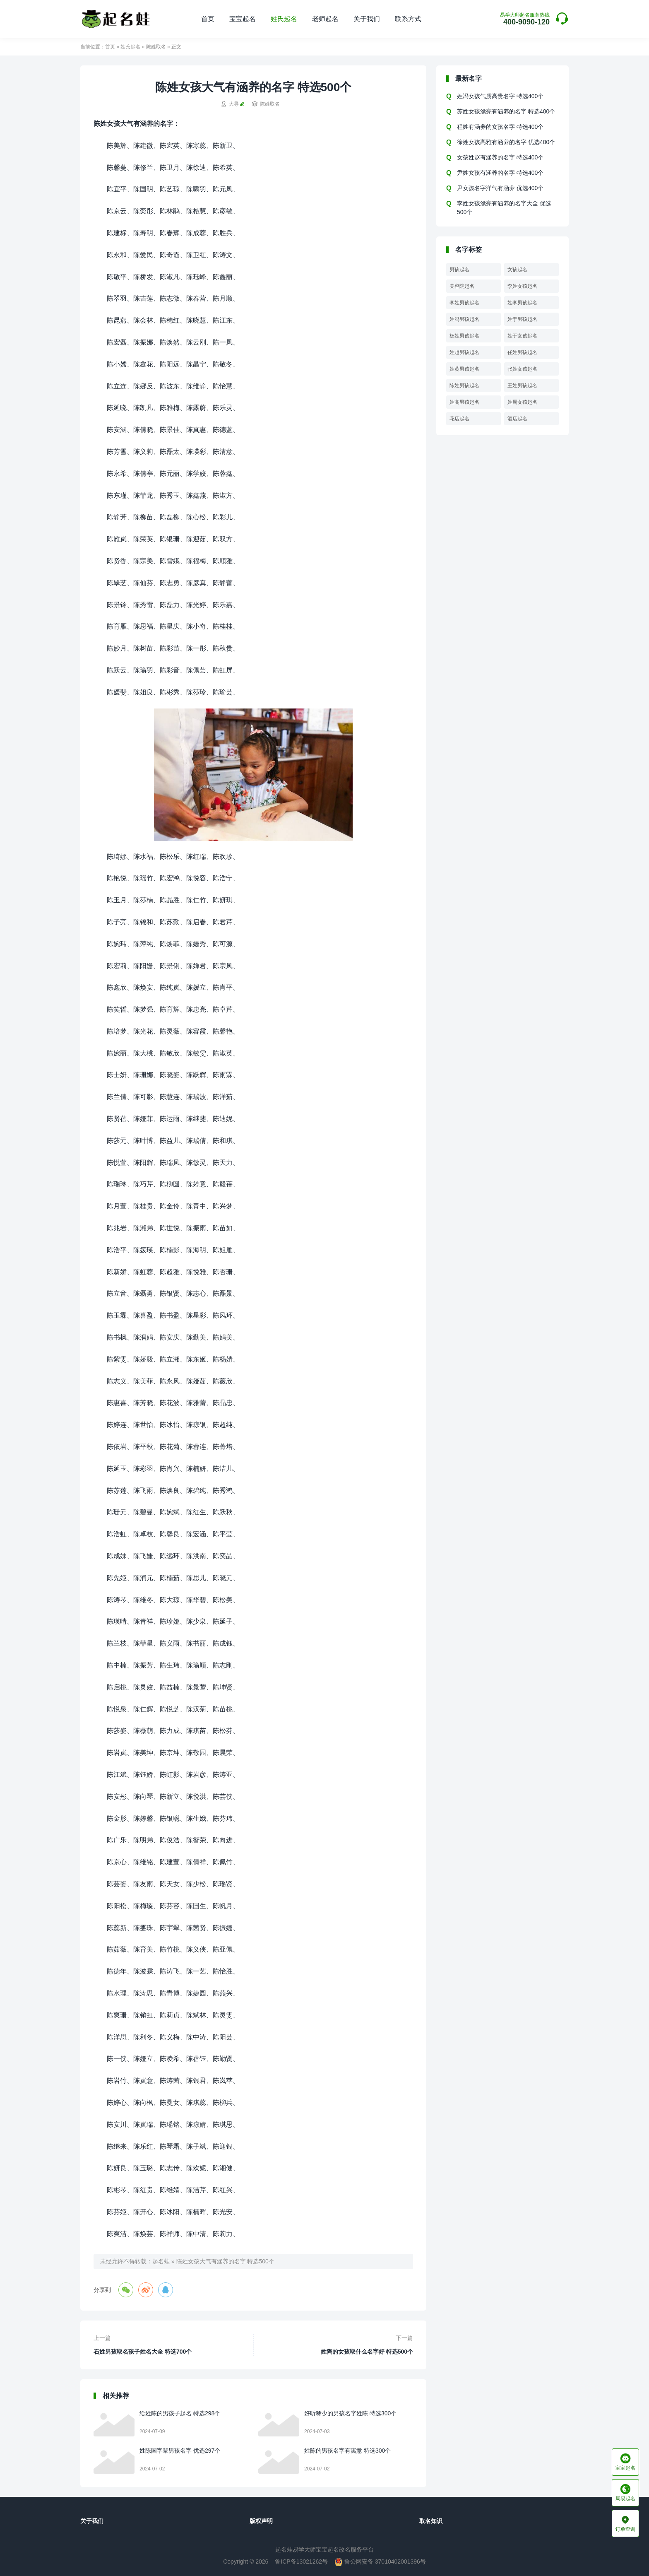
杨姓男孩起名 (464, 336)
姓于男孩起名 (522, 319)
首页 (207, 18)
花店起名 (459, 419)
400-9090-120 (525, 19)
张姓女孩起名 (522, 369)
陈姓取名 (156, 47)
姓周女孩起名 (522, 402)
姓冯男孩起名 (464, 319)
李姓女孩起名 (522, 286)
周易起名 (625, 2492)
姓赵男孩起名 (464, 352)
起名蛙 (161, 2261)
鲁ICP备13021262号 (301, 2561)
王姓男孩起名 (522, 385)
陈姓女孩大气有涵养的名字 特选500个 (225, 2261)
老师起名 (325, 18)
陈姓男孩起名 (464, 385)
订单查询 (625, 2523)
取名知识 (430, 2521)
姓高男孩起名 (464, 402)
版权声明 (261, 2521)
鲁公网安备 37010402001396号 (380, 2561)
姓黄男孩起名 (464, 369)
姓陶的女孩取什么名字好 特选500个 (367, 2351)
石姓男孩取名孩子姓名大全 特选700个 (143, 2351)
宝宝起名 (242, 18)
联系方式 (408, 18)
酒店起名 (517, 419)
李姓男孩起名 (464, 303)
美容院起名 (461, 286)
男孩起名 (459, 269)
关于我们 (366, 18)
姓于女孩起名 (522, 336)
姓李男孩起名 (522, 303)
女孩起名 (517, 269)
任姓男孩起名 (522, 352)
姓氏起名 (284, 18)
